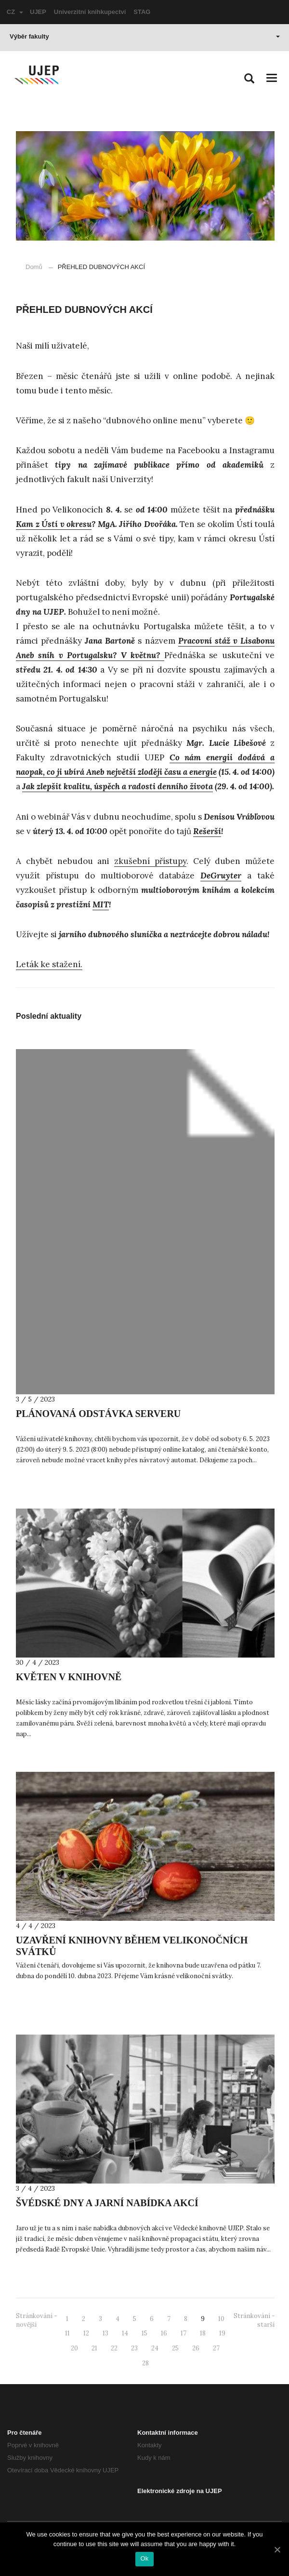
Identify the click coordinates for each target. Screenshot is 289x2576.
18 (203, 2333)
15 (144, 2333)
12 (86, 2333)
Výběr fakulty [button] (145, 36)
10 (221, 2319)
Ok (144, 2558)
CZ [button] (15, 11)
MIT (100, 904)
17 (183, 2333)
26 (195, 2348)
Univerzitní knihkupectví (90, 11)
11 (67, 2333)
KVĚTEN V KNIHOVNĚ (68, 1677)
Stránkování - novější (36, 2320)
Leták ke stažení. (49, 964)
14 (125, 2333)
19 (222, 2333)
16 (164, 2333)
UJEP (38, 11)
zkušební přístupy (150, 861)
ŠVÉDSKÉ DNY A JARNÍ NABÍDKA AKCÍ (107, 2203)
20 (74, 2348)
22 (114, 2348)
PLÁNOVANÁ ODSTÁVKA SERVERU (98, 1413)
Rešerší (207, 831)
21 (94, 2348)
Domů (34, 266)
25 (175, 2348)
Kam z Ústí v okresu (54, 524)
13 (105, 2333)
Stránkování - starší (254, 2320)
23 (134, 2348)
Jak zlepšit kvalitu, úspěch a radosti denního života (117, 786)
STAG (141, 11)
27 (216, 2348)
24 (154, 2348)
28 (145, 2363)
